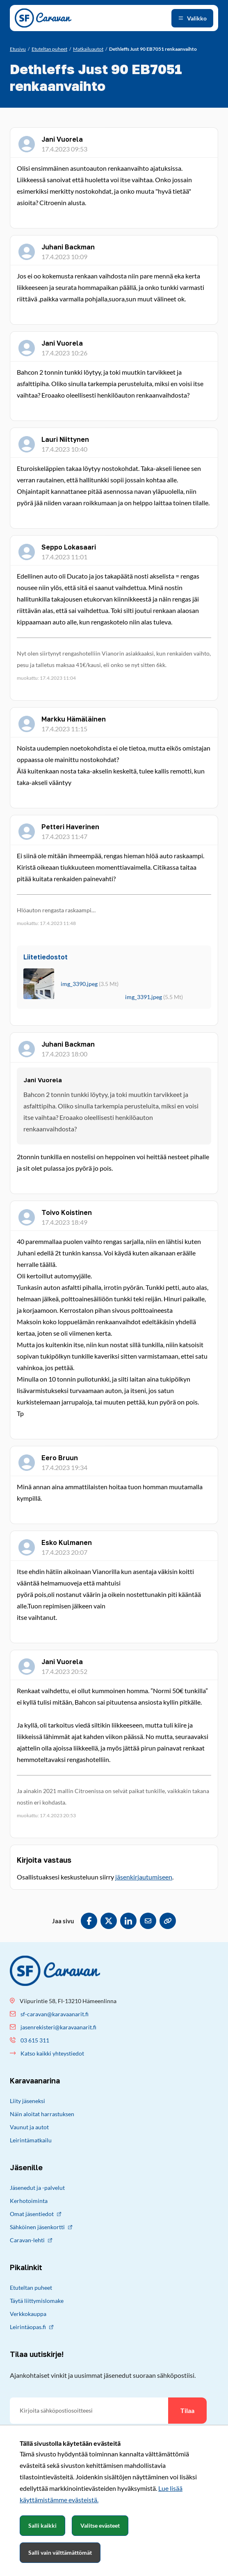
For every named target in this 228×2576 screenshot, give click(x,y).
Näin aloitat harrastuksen (42, 2113)
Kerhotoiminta (29, 2200)
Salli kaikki (42, 2525)
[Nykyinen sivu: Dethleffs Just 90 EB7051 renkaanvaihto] (153, 49)
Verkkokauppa (28, 2313)
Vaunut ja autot (29, 2127)
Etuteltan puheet (31, 2287)
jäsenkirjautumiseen (143, 1877)
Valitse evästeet (100, 2525)
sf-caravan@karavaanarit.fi (55, 2014)
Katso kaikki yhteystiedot (52, 2053)
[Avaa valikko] (192, 18)
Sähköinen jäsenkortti (41, 2226)
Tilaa (187, 2410)
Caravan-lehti (31, 2240)
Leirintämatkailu (31, 2140)
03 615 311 (35, 2040)
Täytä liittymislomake (37, 2300)
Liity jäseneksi (27, 2100)
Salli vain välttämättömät (60, 2552)
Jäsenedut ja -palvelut (37, 2187)
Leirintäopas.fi (31, 2326)
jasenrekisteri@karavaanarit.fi (58, 2027)
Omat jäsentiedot (35, 2213)
